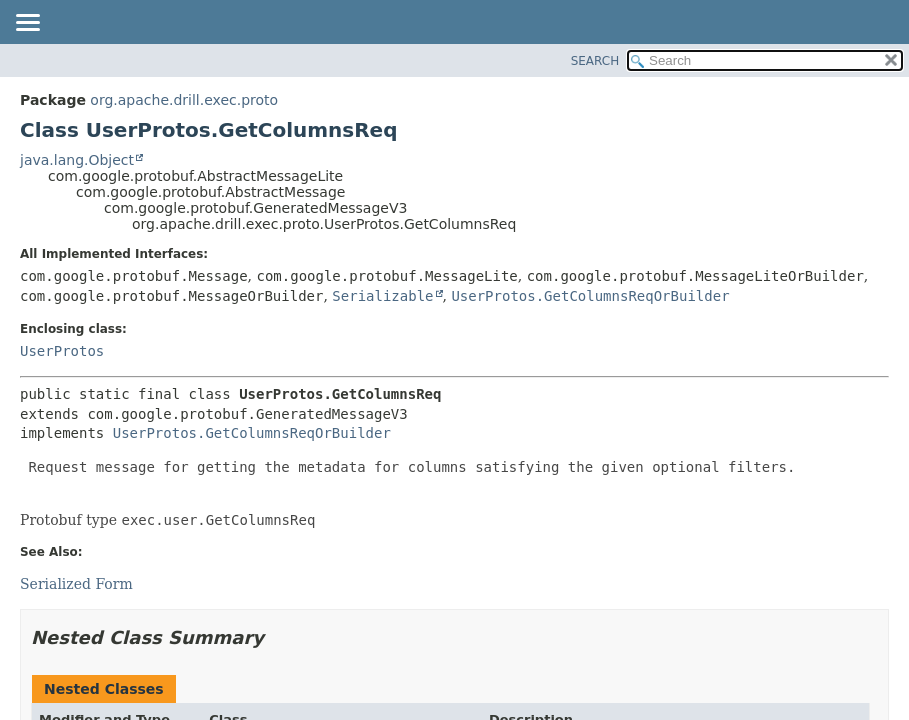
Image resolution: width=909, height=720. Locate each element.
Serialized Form (76, 584)
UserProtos (62, 351)
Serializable (382, 296)
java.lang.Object (77, 160)
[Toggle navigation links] (27, 24)
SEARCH (595, 61)
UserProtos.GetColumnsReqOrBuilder (590, 296)
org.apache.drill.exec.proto (184, 100)
